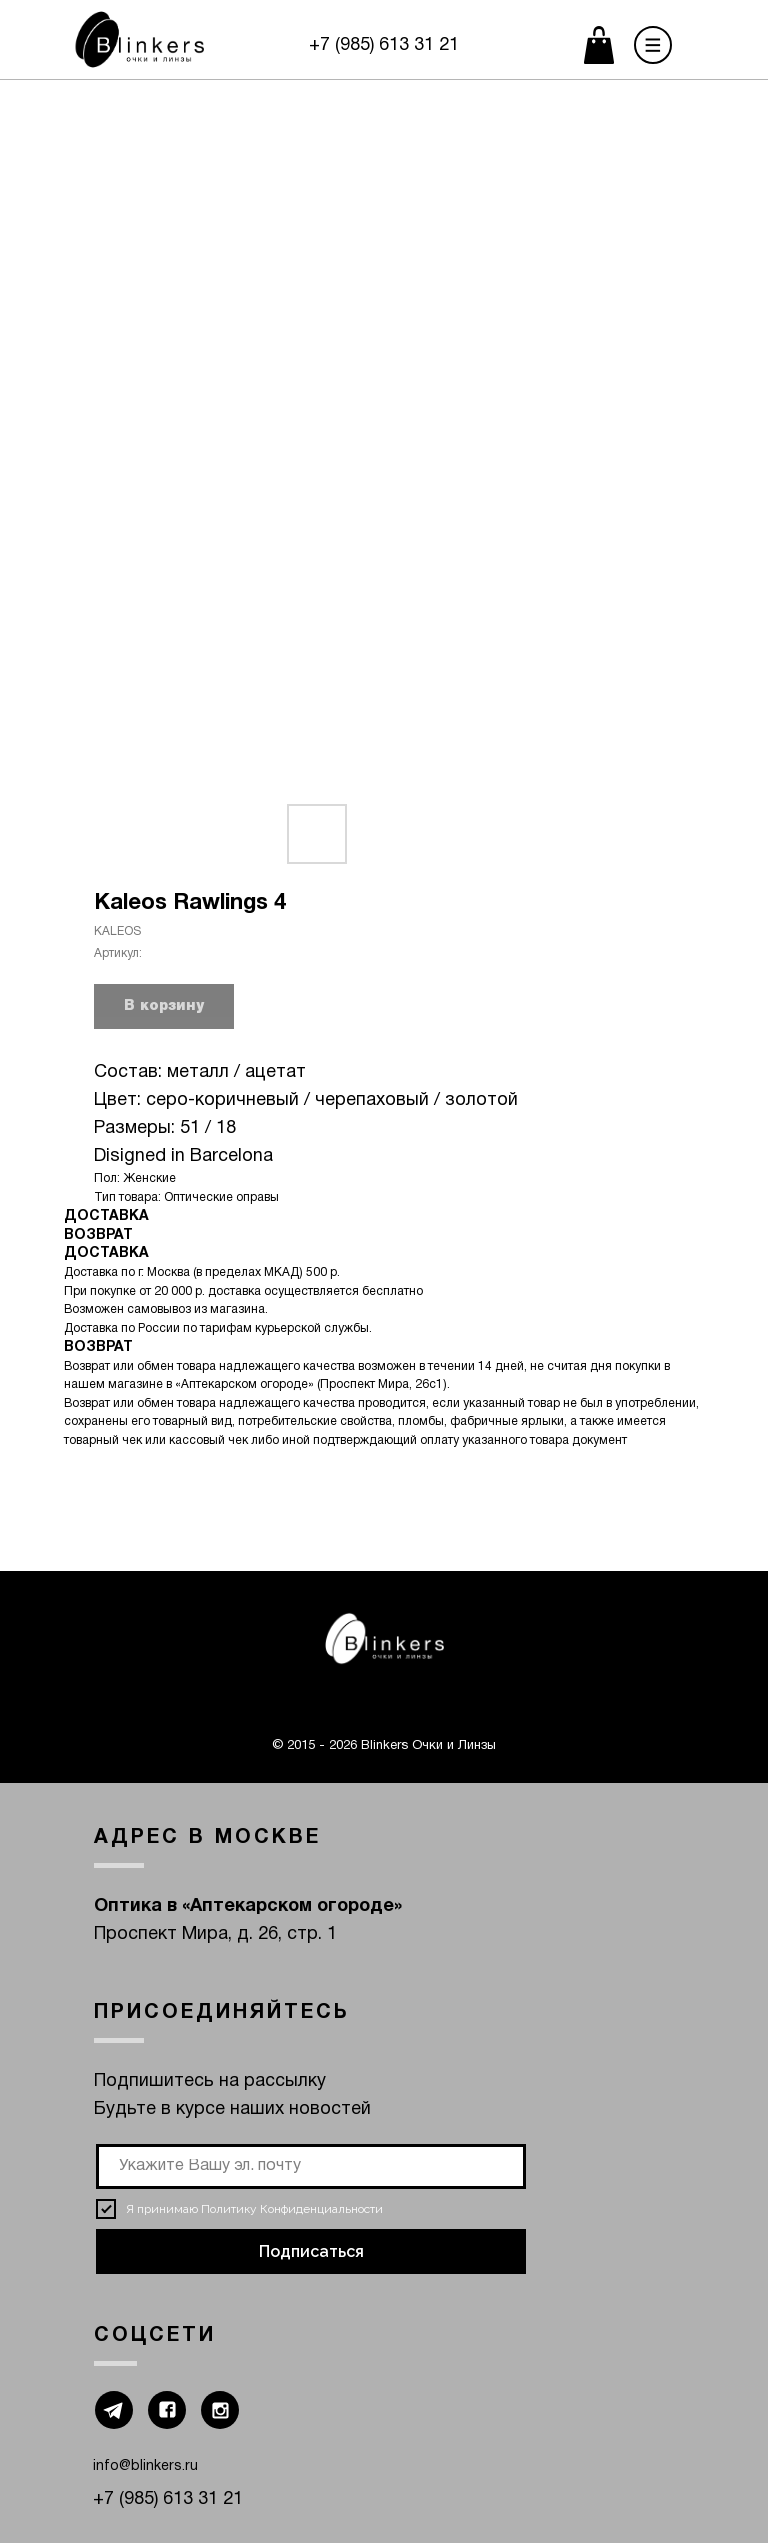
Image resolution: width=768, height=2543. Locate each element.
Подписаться (311, 2251)
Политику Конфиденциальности (292, 2209)
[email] (311, 2166)
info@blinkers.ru (145, 2466)
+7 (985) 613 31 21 (384, 45)
